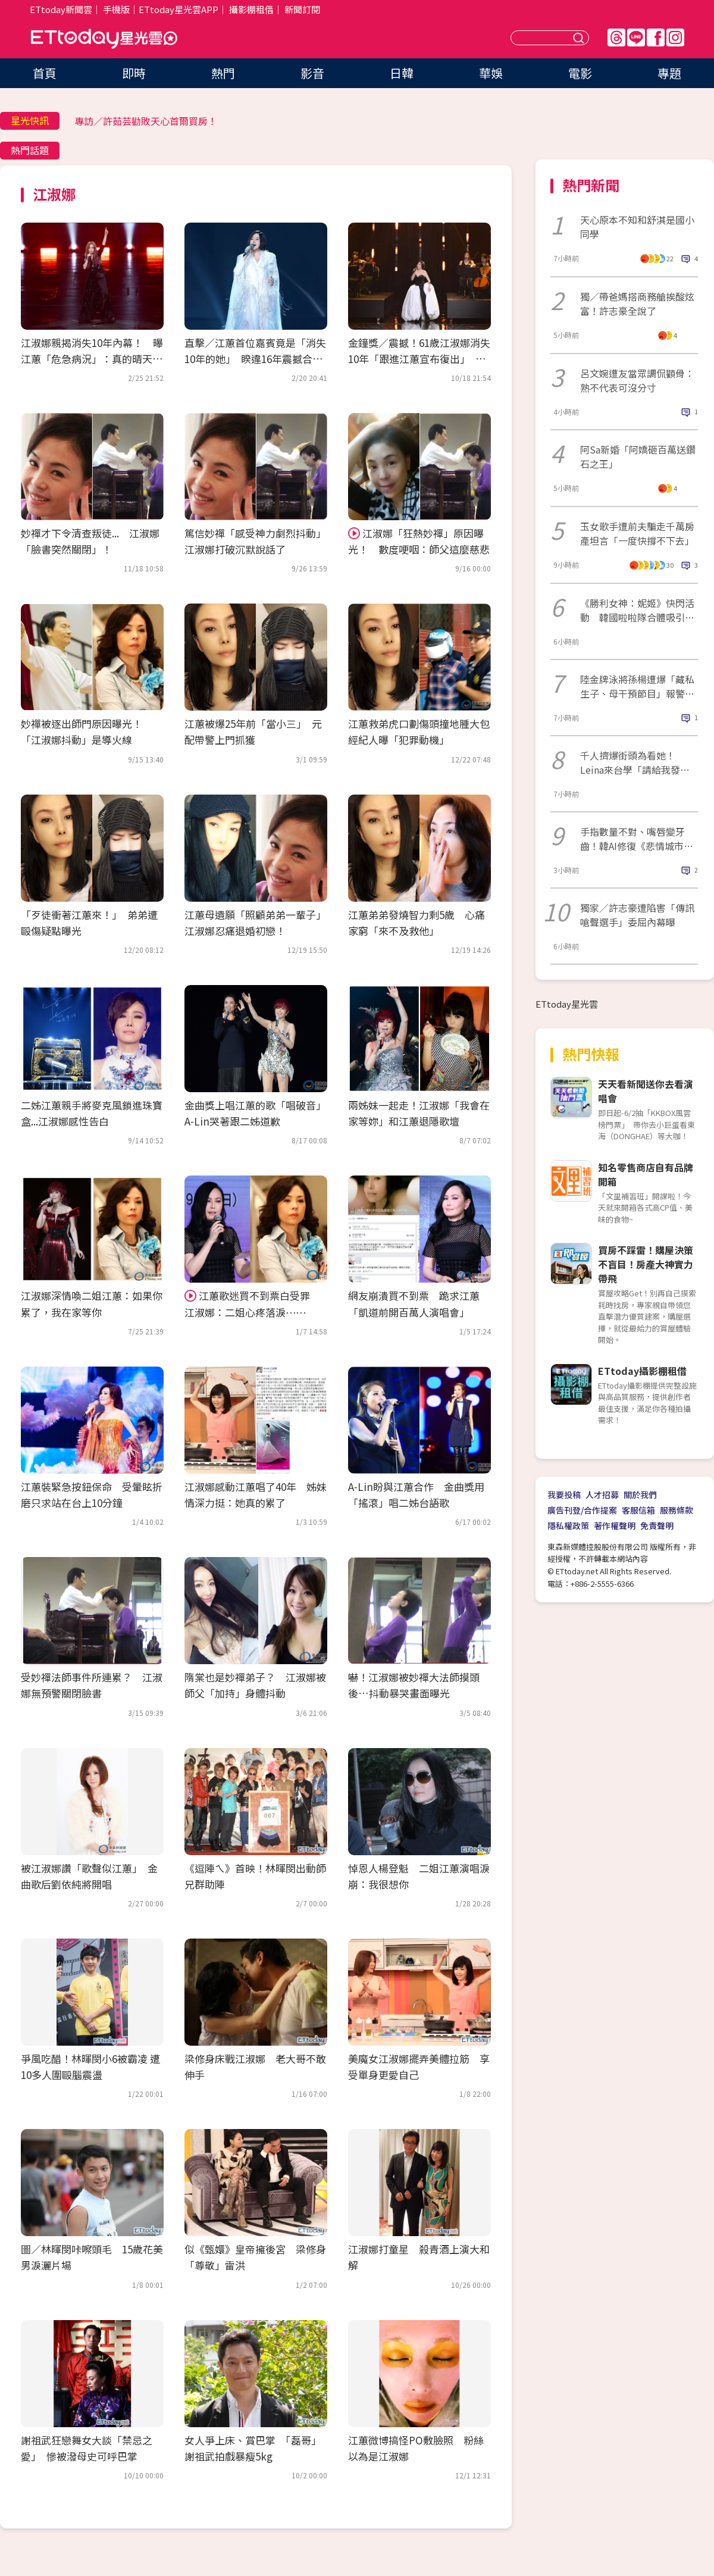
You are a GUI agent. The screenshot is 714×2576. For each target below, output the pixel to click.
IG (675, 37)
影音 (312, 73)
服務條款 (676, 1510)
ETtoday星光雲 (104, 39)
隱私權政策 (568, 1525)
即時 (134, 73)
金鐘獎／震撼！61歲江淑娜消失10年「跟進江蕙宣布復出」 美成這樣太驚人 (419, 358)
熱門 (223, 73)
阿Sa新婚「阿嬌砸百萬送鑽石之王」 (638, 456)
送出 (580, 37)
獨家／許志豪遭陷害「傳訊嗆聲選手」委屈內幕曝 (637, 915)
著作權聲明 (614, 1525)
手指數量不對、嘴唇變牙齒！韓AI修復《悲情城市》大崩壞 (636, 838)
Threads (616, 37)
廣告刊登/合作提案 (582, 1510)
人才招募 (602, 1494)
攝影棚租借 (251, 9)
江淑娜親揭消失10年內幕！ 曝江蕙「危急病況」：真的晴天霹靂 (92, 358)
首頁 (45, 73)
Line (636, 37)
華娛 (491, 73)
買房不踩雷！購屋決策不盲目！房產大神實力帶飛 (645, 1264)
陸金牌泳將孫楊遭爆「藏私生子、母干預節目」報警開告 (637, 686)
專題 (669, 73)
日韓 (402, 73)
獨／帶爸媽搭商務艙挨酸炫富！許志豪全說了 (637, 303)
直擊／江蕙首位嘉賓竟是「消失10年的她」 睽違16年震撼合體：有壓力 (255, 358)
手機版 (116, 9)
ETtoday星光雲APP (178, 9)
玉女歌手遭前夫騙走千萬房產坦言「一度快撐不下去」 (637, 533)
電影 (580, 73)
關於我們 (640, 1494)
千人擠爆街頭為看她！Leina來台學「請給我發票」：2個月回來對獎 (630, 762)
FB (656, 37)
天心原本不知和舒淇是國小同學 (637, 226)
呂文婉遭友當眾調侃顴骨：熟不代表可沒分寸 (637, 380)
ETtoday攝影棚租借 (642, 1371)
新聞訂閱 (302, 9)
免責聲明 (657, 1525)
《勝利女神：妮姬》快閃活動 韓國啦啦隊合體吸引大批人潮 (637, 610)
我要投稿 (564, 1494)
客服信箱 (638, 1510)
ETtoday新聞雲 (61, 9)
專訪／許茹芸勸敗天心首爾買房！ (145, 121)
